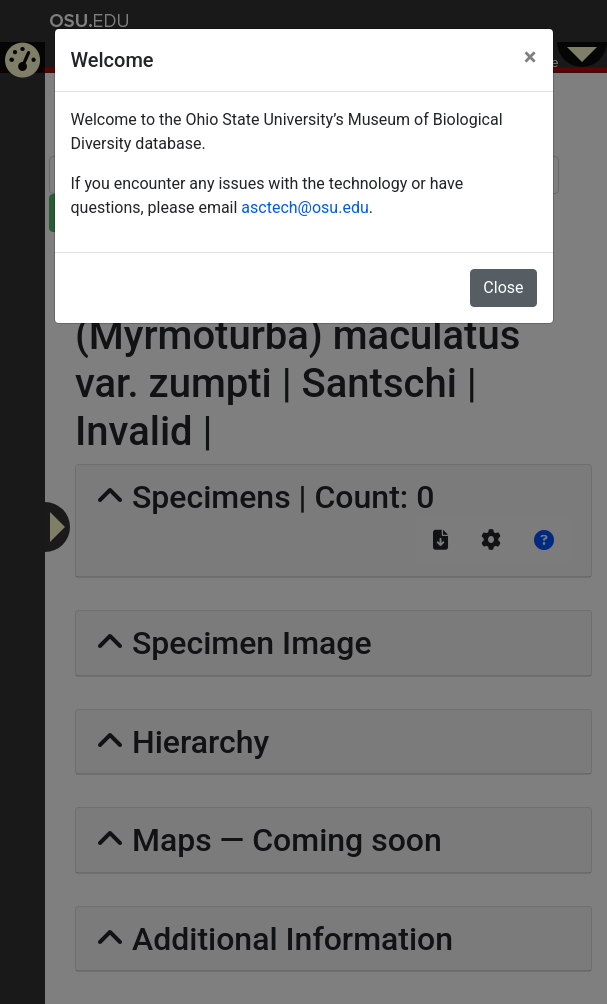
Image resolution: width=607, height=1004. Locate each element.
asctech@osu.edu (304, 207)
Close (503, 287)
